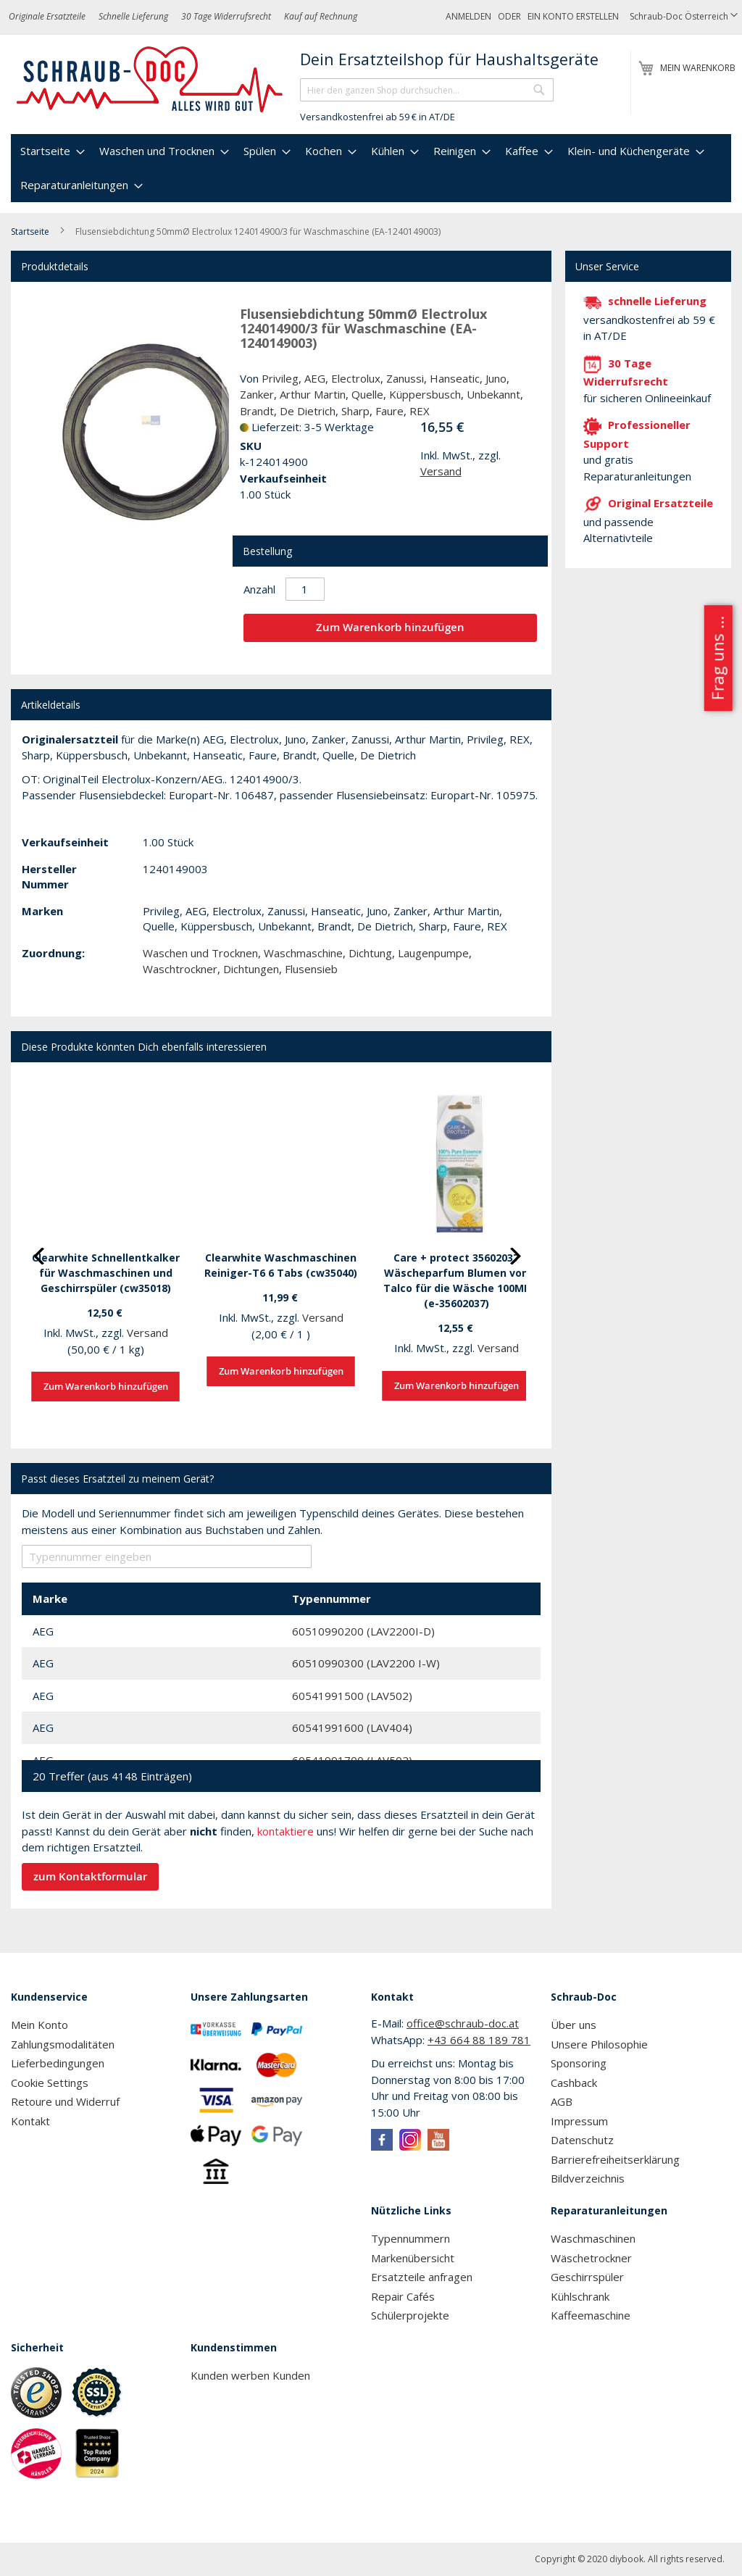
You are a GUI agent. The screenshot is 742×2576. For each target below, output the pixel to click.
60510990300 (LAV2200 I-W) (366, 1663)
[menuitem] (51, 151)
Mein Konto (39, 2024)
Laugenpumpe (433, 953)
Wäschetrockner (591, 2258)
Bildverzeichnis (588, 2178)
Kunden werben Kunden (250, 2375)
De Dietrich (307, 411)
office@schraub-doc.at (463, 2023)
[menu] (371, 168)
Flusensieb (311, 969)
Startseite (30, 231)
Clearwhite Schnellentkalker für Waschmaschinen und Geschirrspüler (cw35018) (106, 1273)
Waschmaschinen (593, 2238)
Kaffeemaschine (590, 2315)
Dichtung (370, 953)
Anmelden (468, 16)
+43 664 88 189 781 (479, 2040)
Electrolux (355, 378)
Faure (389, 411)
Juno (496, 378)
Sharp (355, 411)
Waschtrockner (180, 969)
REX (419, 411)
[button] (684, 17)
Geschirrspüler (587, 2276)
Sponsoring (578, 2063)
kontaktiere (285, 1831)
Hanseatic (455, 378)
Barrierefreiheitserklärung (615, 2159)
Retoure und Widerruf (65, 2101)
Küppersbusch (425, 394)
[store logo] (150, 79)
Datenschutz (582, 2140)
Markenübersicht (412, 2258)
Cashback (574, 2082)
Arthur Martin (313, 394)
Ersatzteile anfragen (421, 2276)
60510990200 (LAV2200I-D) (363, 1631)
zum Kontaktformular (90, 1876)
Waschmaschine (303, 953)
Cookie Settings (49, 2082)
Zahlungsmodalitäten (62, 2044)
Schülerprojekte (410, 2315)
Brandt (257, 411)
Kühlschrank (580, 2296)
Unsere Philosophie (599, 2044)
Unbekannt (493, 394)
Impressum (579, 2121)
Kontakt (30, 2121)
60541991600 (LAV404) (352, 1727)
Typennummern (410, 2238)
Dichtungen (251, 969)
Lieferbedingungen (57, 2063)
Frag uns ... (717, 658)
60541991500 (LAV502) (352, 1695)
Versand (441, 471)
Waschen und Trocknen (200, 953)
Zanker (257, 394)
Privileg (280, 378)
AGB (561, 2101)
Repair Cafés (403, 2296)
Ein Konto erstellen (573, 16)
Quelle (367, 394)
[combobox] (427, 89)
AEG (314, 378)
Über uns (573, 2024)
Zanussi (405, 378)
